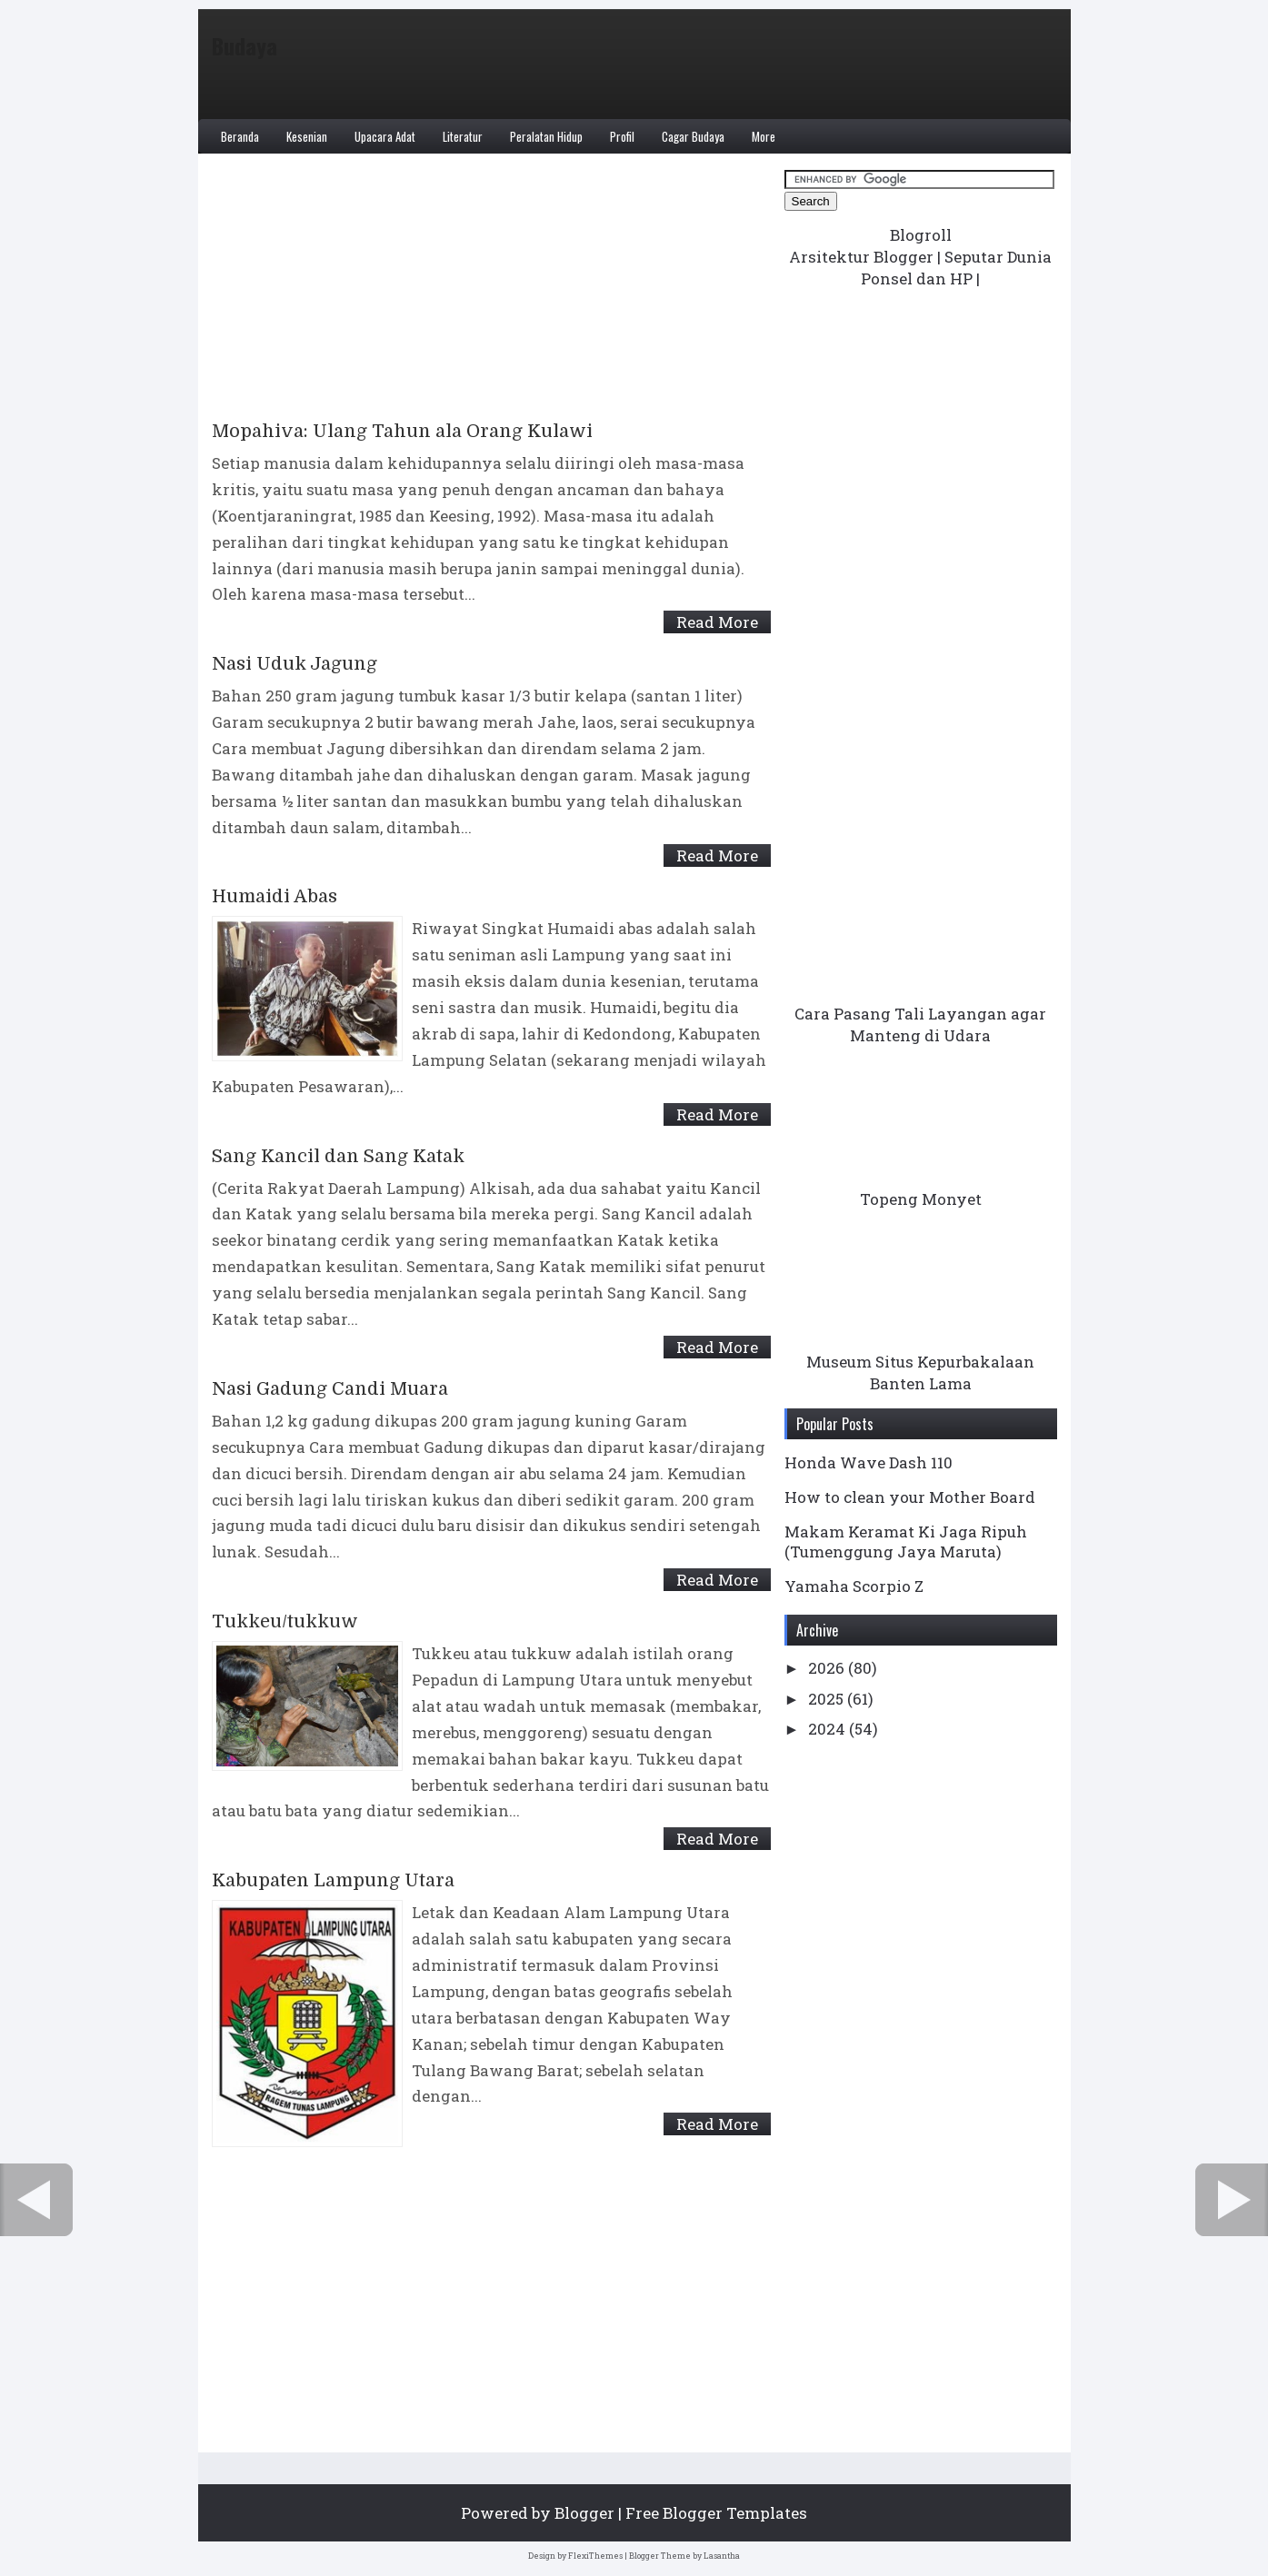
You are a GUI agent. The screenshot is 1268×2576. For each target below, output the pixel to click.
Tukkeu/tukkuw (285, 1622)
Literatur (463, 136)
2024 (828, 1728)
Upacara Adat (384, 136)
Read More (717, 622)
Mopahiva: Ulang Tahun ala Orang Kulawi (402, 432)
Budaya (244, 45)
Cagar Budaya (693, 136)
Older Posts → (1231, 2199)
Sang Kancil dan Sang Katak (338, 1157)
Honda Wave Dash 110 (868, 1462)
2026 (828, 1667)
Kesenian (306, 136)
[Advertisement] (491, 294)
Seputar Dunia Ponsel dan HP (956, 267)
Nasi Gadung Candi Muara (330, 1389)
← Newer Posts (36, 2199)
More (763, 136)
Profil (622, 136)
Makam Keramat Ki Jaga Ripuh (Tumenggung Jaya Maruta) (905, 1541)
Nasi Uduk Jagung (294, 664)
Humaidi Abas (274, 897)
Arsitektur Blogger (861, 256)
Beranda (240, 136)
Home (527, 2199)
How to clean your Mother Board (909, 1497)
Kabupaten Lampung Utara (333, 1881)
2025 (827, 1698)
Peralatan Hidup (546, 136)
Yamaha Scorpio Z (854, 1586)
